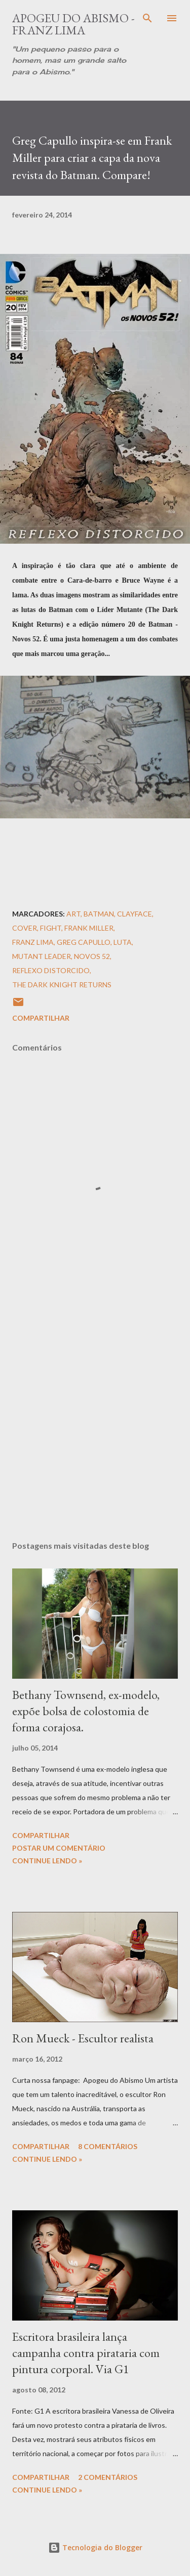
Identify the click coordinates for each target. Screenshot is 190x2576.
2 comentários (107, 2477)
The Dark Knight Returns (61, 984)
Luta (122, 942)
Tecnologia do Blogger (95, 2547)
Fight (50, 928)
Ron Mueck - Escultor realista (83, 2038)
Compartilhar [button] (40, 1018)
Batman (99, 913)
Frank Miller (88, 928)
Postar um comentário (58, 1848)
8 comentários (107, 2146)
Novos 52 (92, 956)
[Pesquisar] (147, 18)
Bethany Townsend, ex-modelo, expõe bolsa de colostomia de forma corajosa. (86, 1711)
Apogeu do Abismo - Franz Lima (73, 24)
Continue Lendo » (47, 1860)
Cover (24, 928)
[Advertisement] (95, 1413)
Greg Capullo (83, 942)
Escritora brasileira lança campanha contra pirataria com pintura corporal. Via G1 (86, 2353)
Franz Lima (33, 942)
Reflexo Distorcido (51, 970)
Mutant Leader (41, 956)
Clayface (134, 913)
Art (73, 913)
